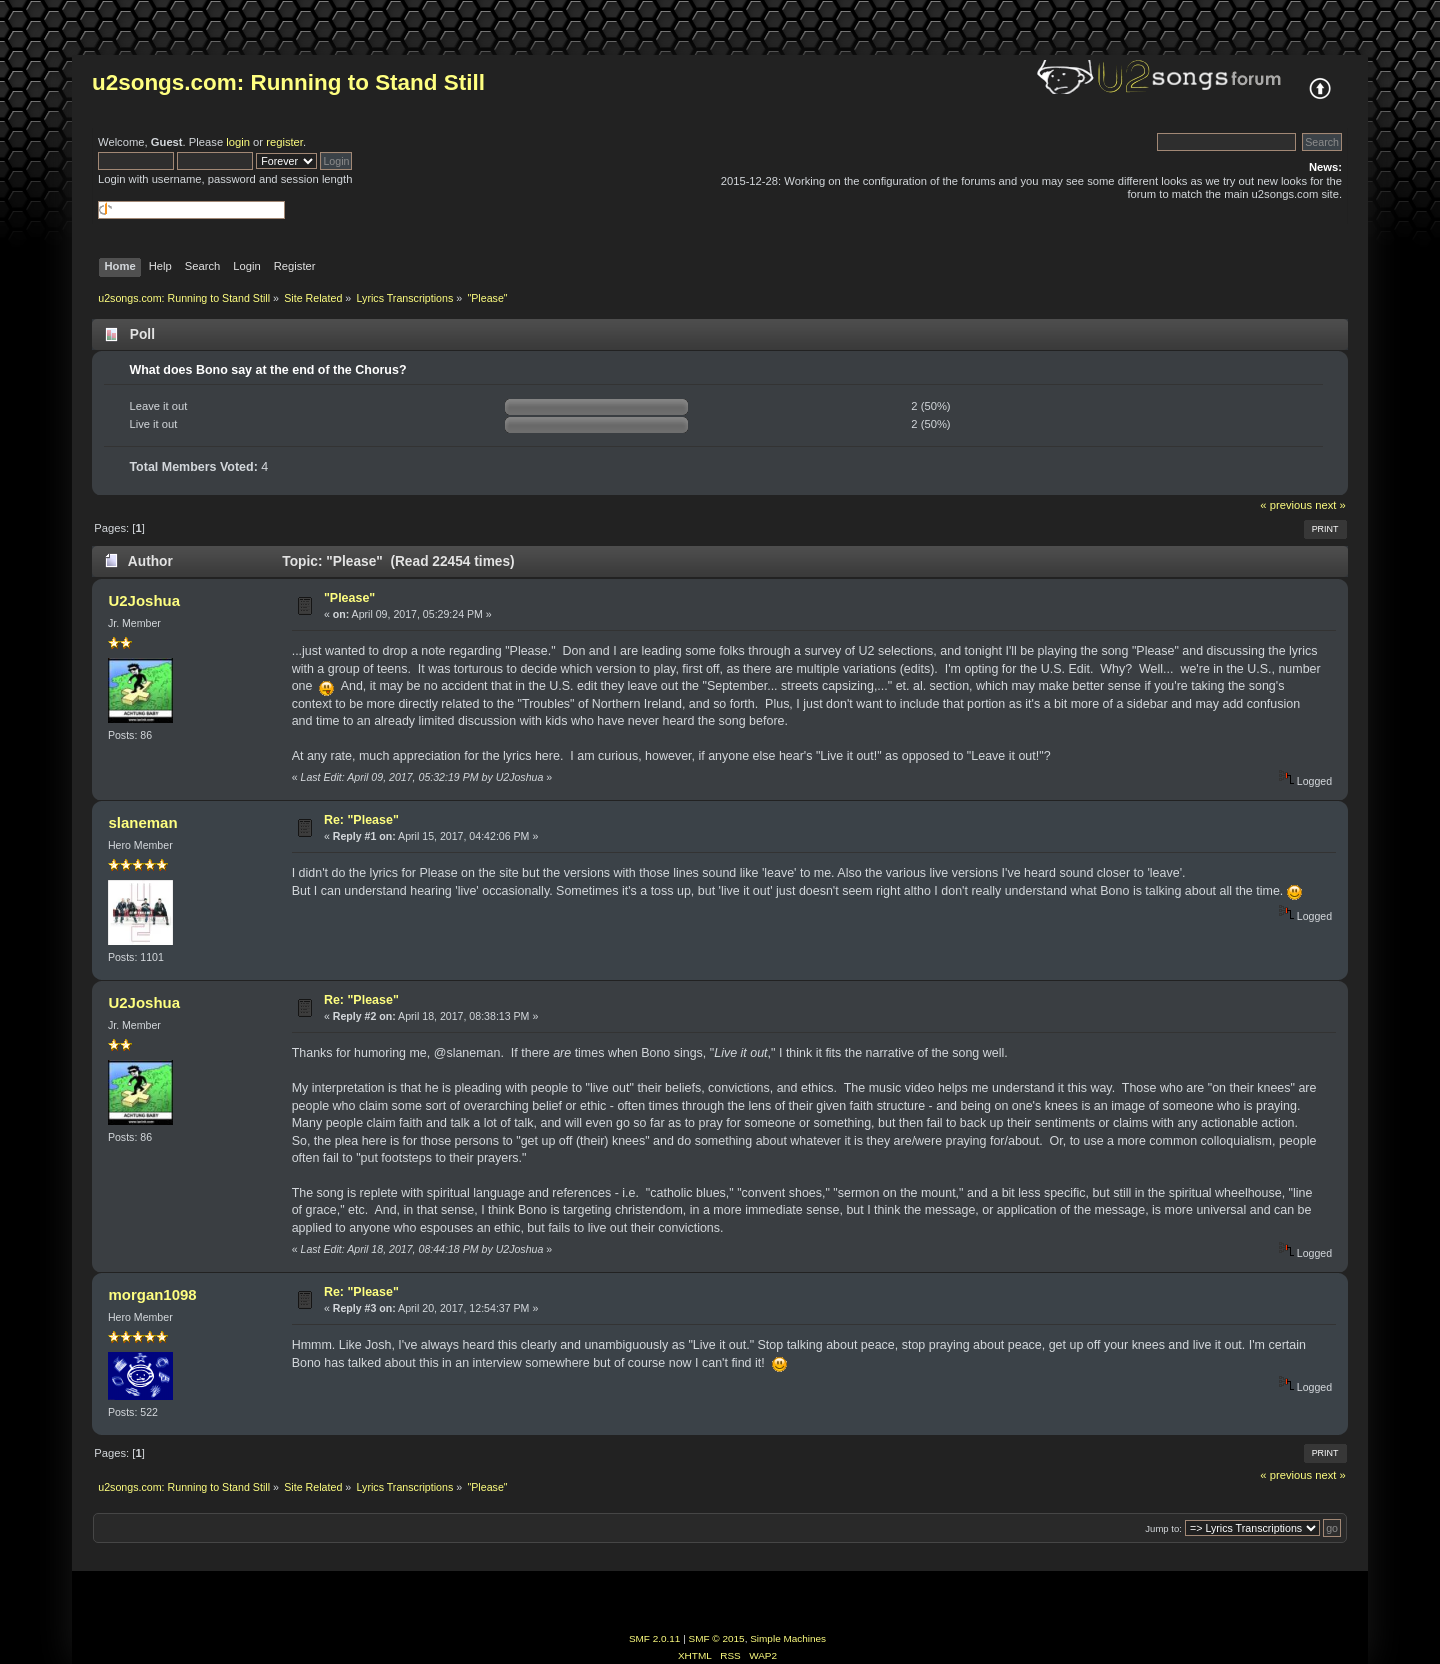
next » (1330, 505)
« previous (1286, 505)
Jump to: (1163, 1528)
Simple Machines (788, 1638)
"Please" (349, 598)
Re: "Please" (361, 820)
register (284, 142)
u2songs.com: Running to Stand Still (288, 82)
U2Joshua (144, 600)
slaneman (142, 822)
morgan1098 (152, 1294)
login (238, 142)
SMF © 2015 (717, 1638)
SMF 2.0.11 (655, 1638)
